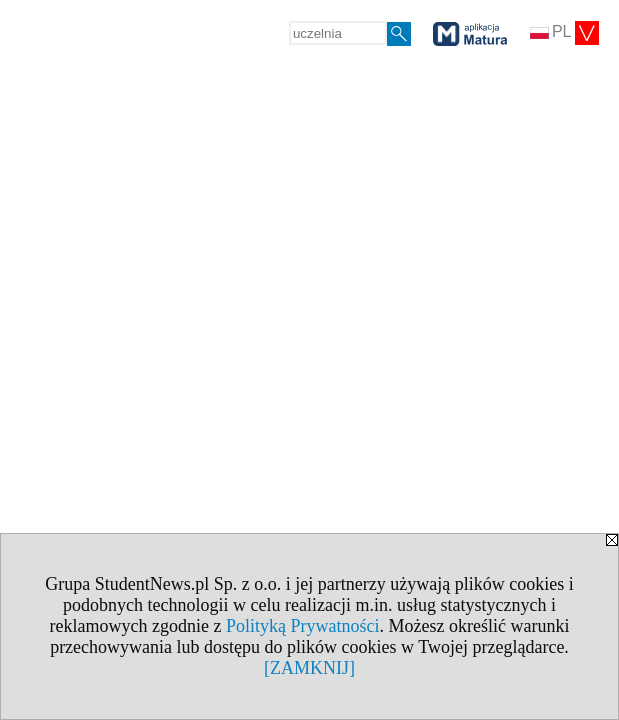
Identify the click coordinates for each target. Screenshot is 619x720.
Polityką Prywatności (303, 626)
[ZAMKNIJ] (309, 668)
